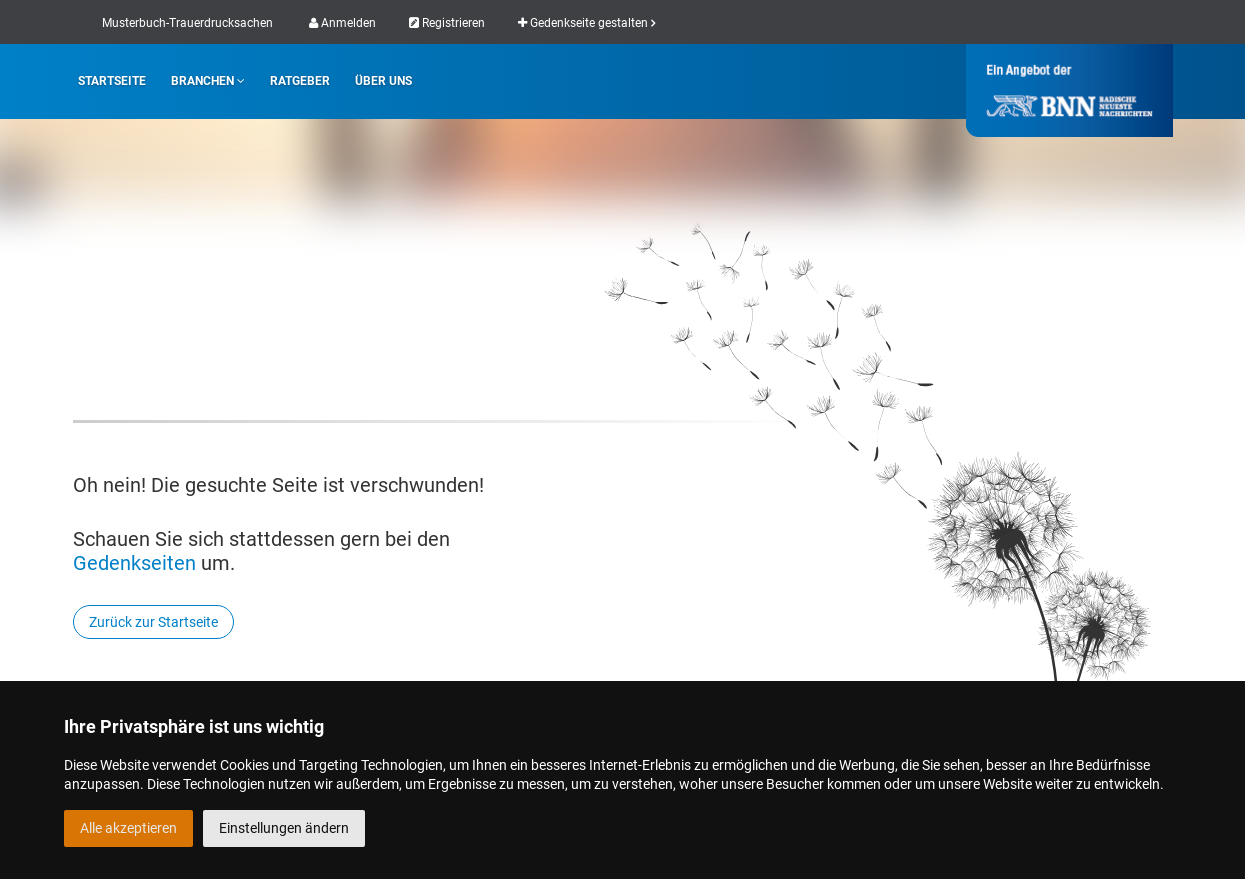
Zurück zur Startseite (153, 622)
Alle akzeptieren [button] (128, 828)
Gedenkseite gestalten (586, 23)
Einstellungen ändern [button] (284, 828)
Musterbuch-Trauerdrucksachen (187, 23)
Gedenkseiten (134, 563)
